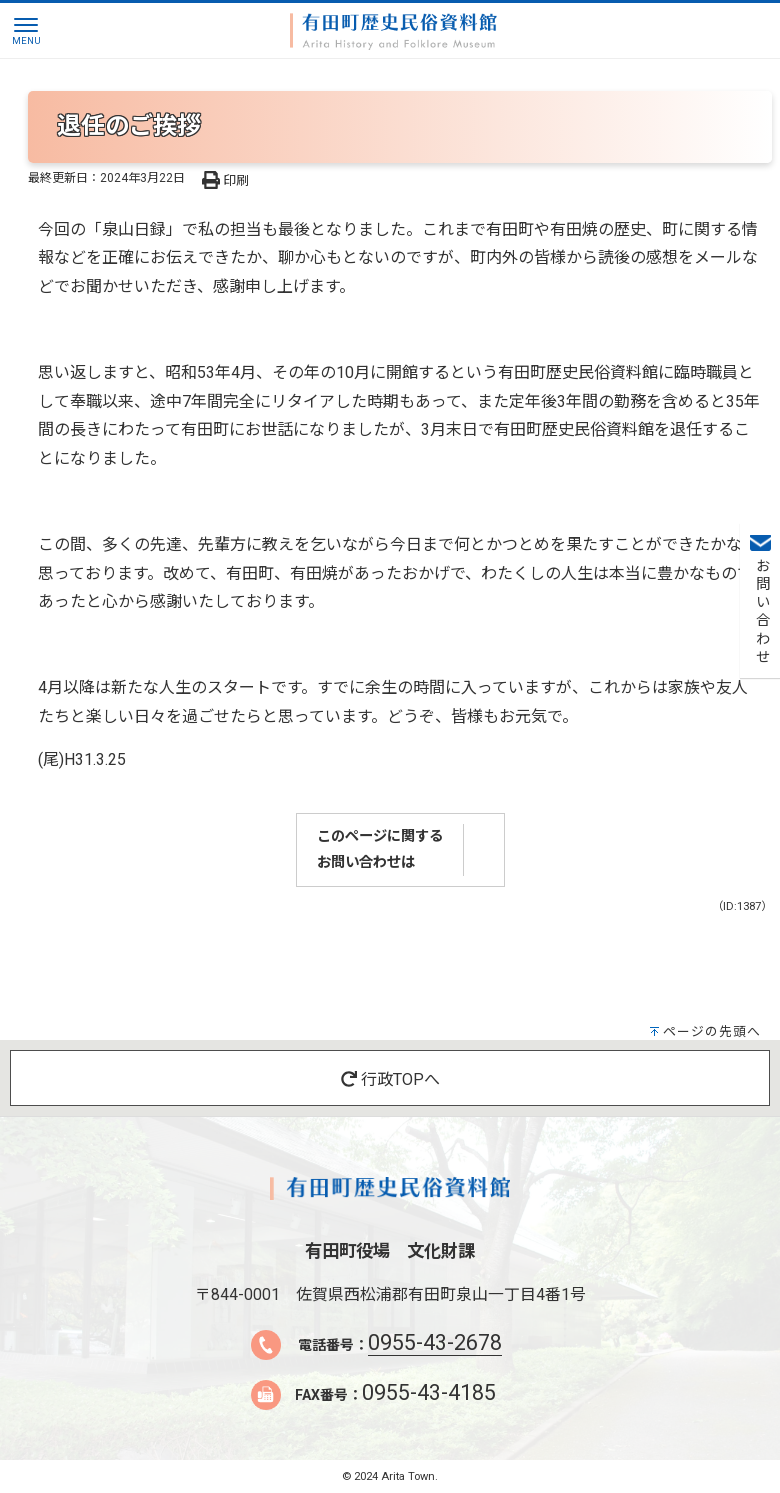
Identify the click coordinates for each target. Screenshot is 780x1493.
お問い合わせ (760, 612)
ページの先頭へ (712, 1031)
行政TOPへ (390, 1079)
